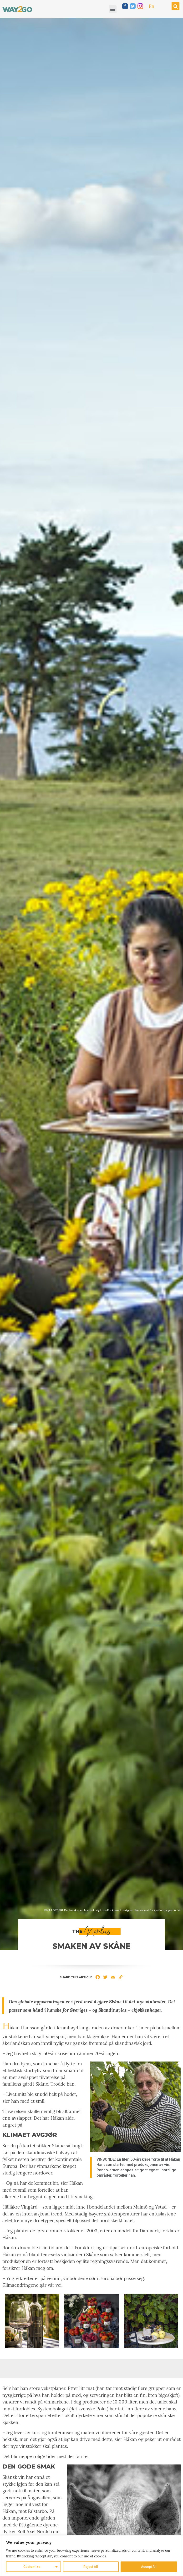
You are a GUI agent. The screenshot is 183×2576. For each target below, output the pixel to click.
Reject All (90, 2567)
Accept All (149, 2567)
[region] (91, 2555)
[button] (113, 9)
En (151, 6)
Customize (31, 2567)
